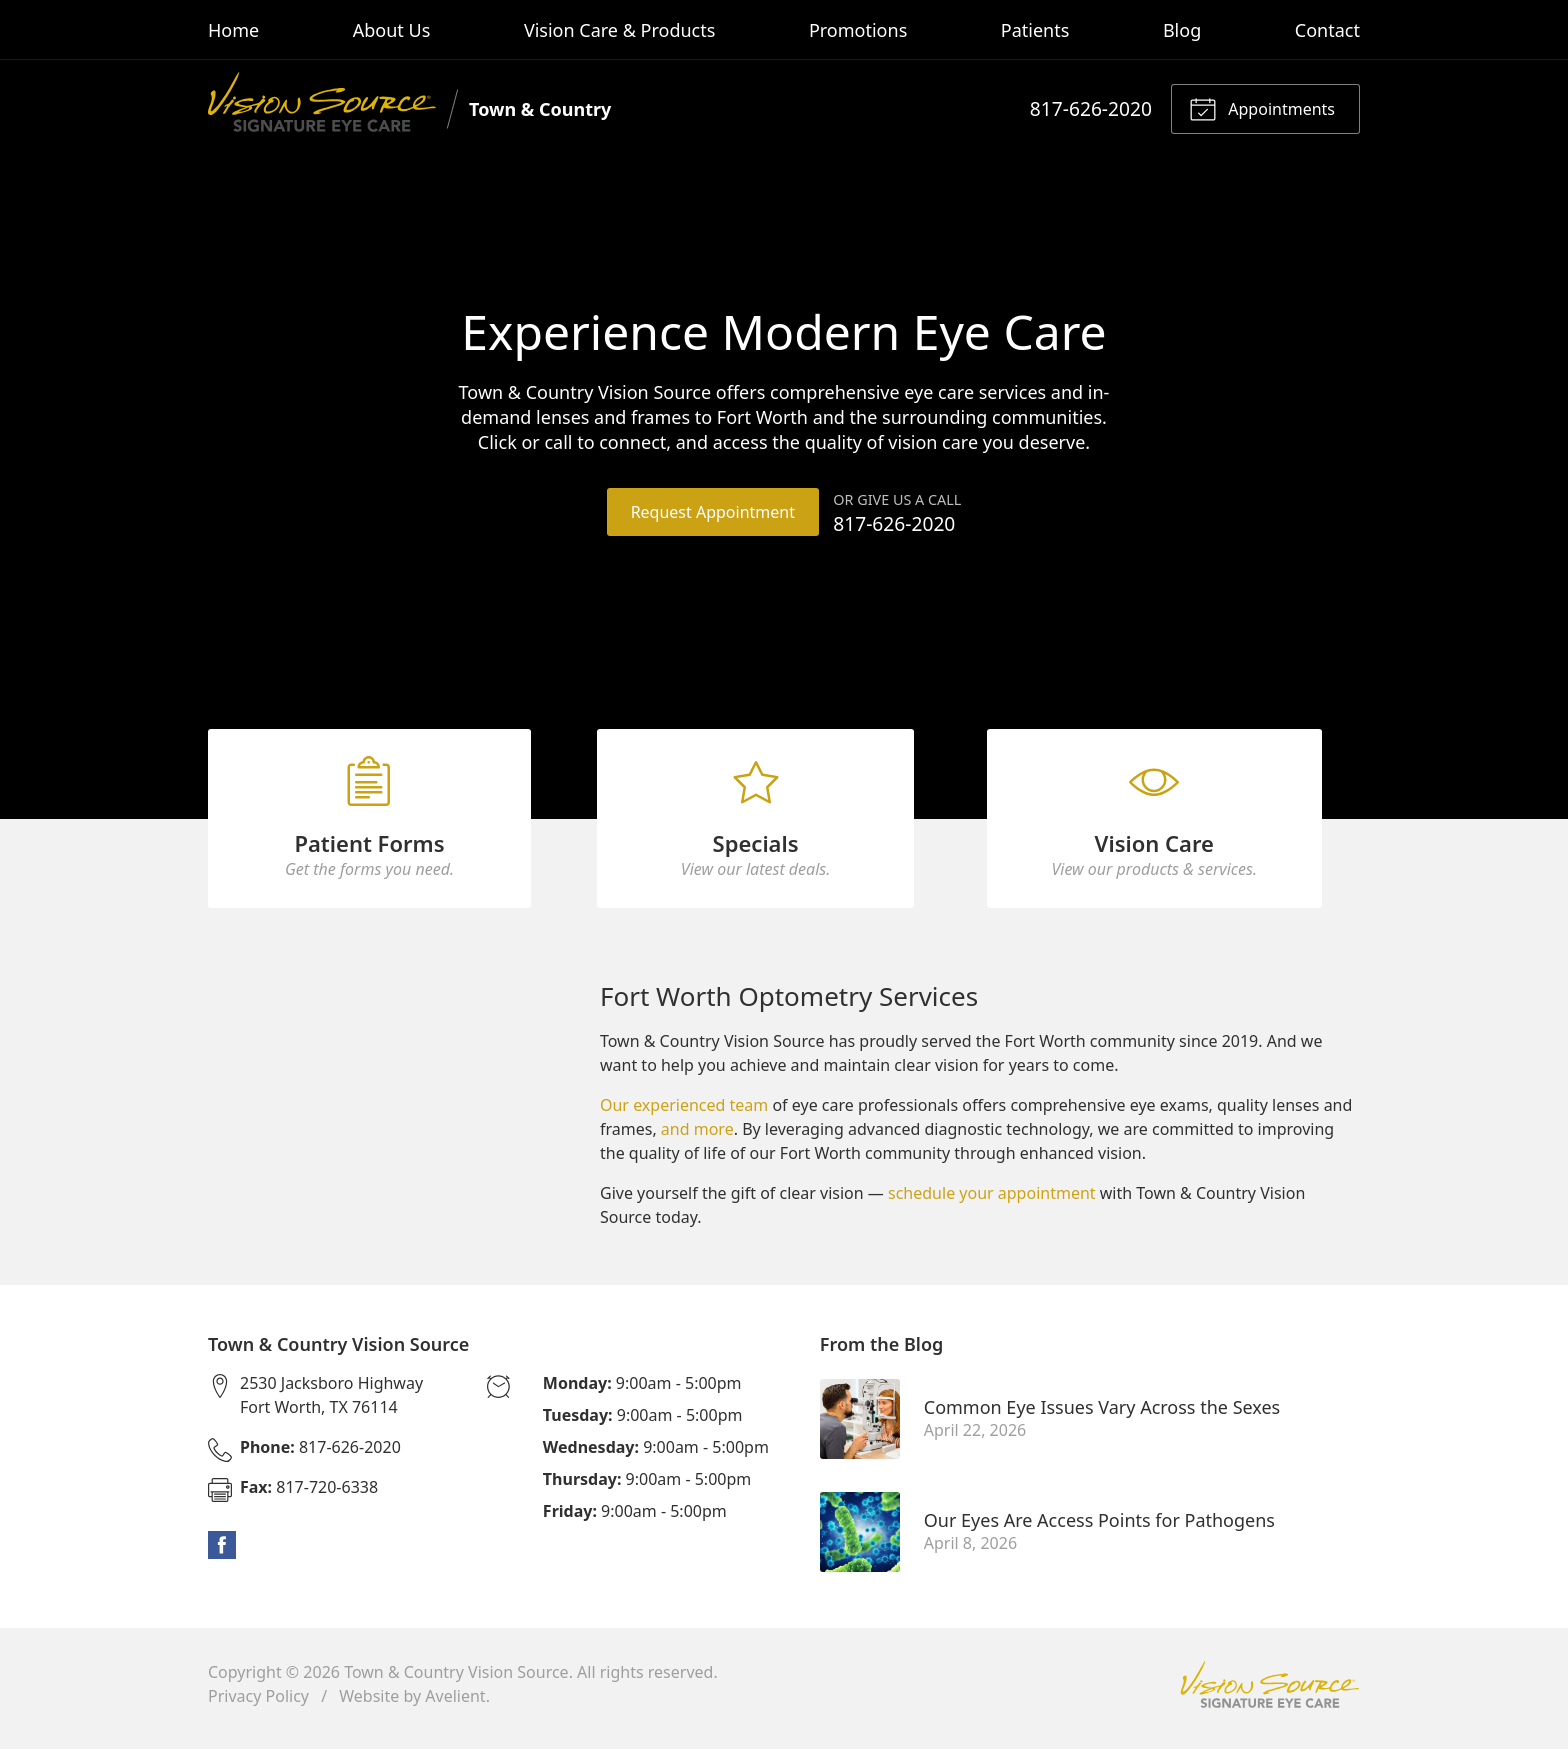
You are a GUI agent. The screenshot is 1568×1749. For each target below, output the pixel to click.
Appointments (1262, 108)
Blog (1182, 30)
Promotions (858, 30)
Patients (1035, 30)
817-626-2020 (1091, 108)
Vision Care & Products (619, 30)
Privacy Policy (258, 1705)
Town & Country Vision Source (456, 1681)
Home (233, 30)
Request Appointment (712, 512)
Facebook (222, 1554)
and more (697, 1138)
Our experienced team (684, 1114)
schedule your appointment (992, 1202)
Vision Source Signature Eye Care (1270, 1693)
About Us (392, 30)
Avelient (455, 1705)
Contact (1327, 30)
